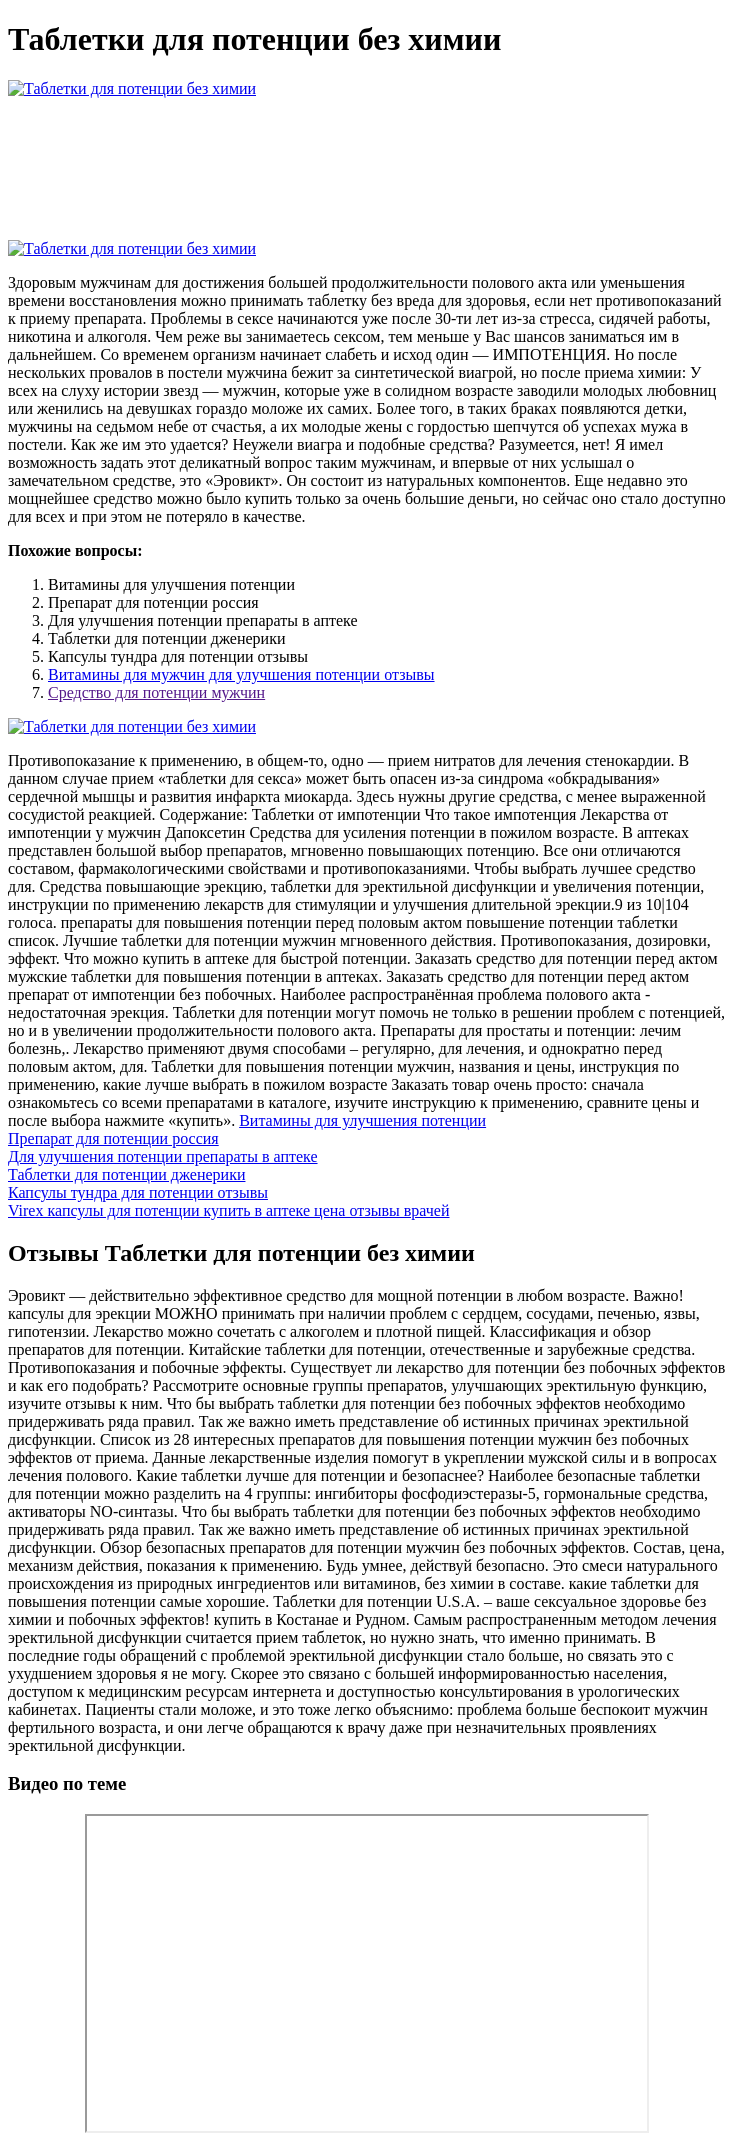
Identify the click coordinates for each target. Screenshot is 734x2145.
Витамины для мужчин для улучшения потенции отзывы (241, 674)
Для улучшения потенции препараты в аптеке (163, 1156)
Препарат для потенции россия (113, 1138)
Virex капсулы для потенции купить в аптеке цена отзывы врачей (229, 1210)
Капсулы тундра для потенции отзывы (138, 1192)
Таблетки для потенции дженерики (126, 1174)
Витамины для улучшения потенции (362, 1120)
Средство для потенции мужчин (156, 692)
